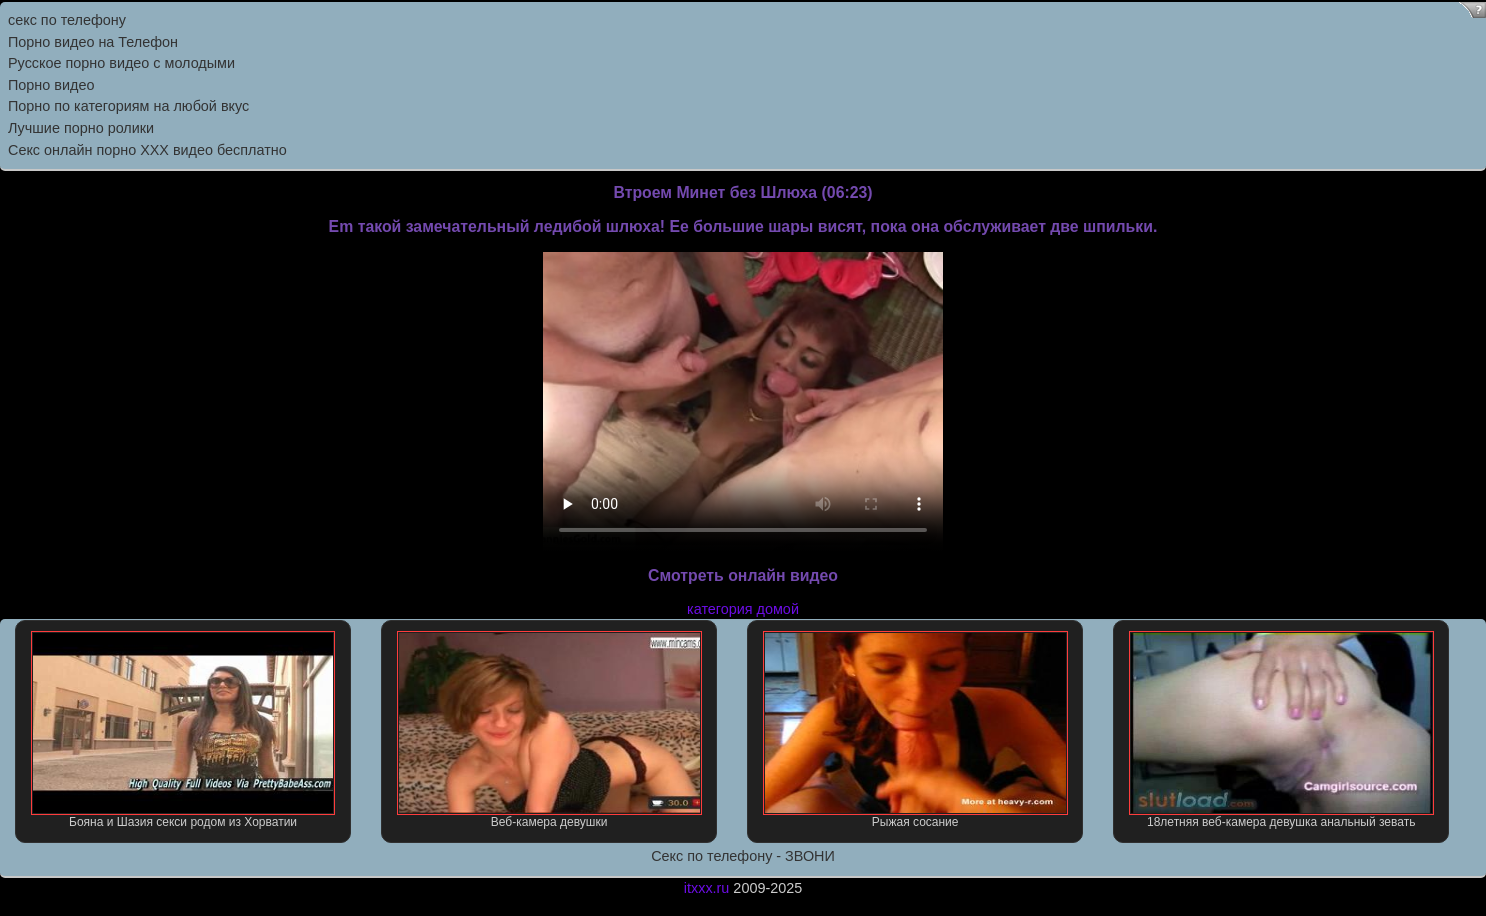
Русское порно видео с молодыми (121, 63)
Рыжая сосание (915, 730)
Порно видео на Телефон (93, 42)
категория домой (743, 609)
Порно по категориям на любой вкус (128, 106)
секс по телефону (67, 20)
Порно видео (51, 85)
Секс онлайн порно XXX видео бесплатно (147, 150)
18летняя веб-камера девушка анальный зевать (1281, 730)
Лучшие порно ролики (81, 128)
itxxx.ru (707, 888)
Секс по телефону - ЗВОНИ (743, 856)
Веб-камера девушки (549, 730)
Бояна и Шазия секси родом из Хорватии (183, 730)
